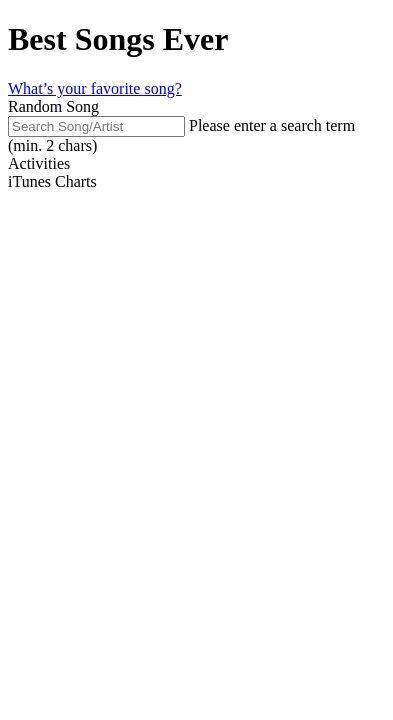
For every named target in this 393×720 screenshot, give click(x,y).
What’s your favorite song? (95, 88)
